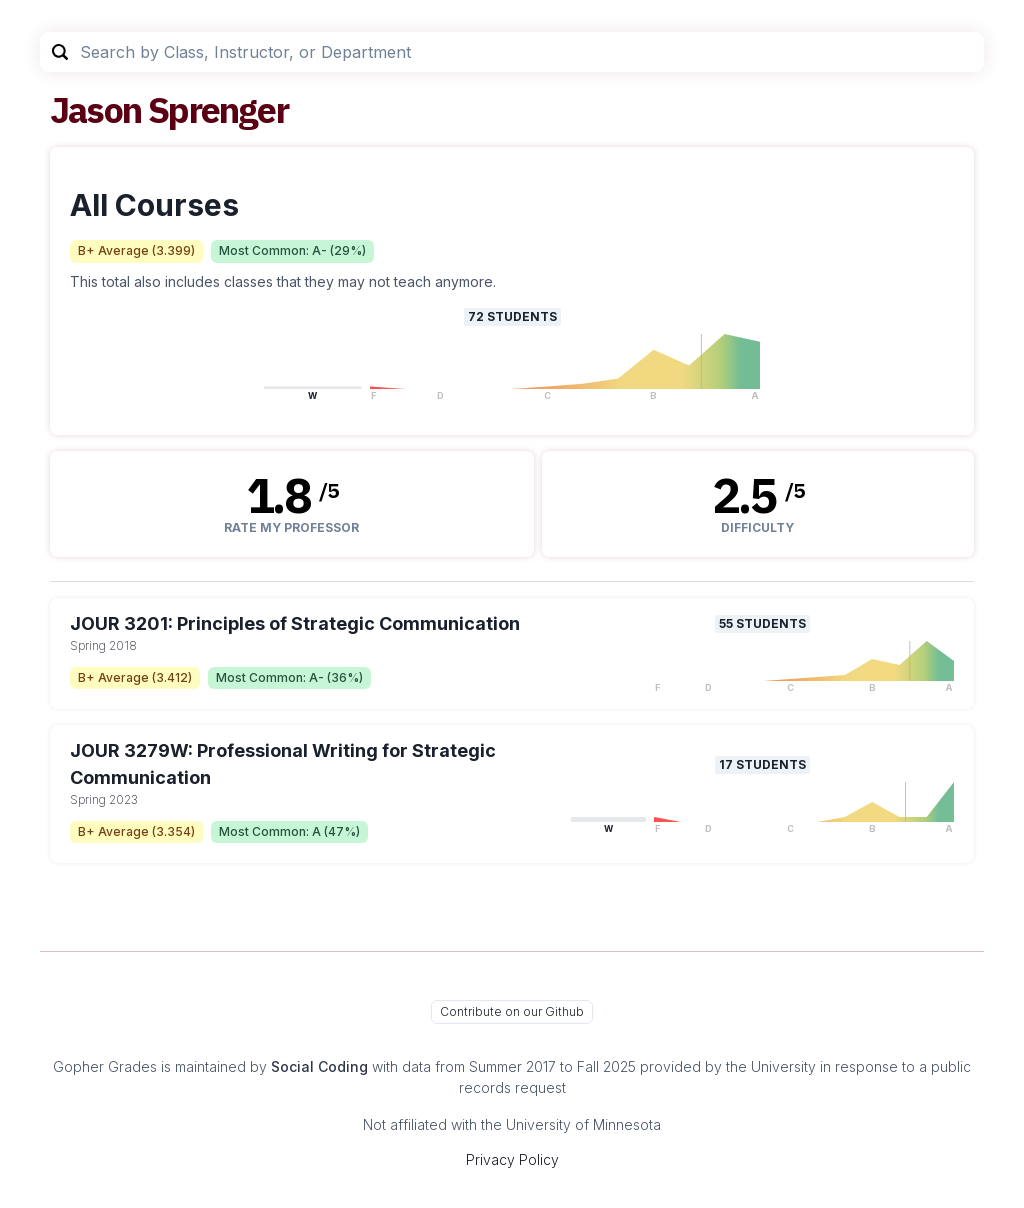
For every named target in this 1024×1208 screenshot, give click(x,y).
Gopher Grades (105, 1066)
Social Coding (319, 1066)
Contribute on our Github (512, 1011)
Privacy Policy (512, 1159)
